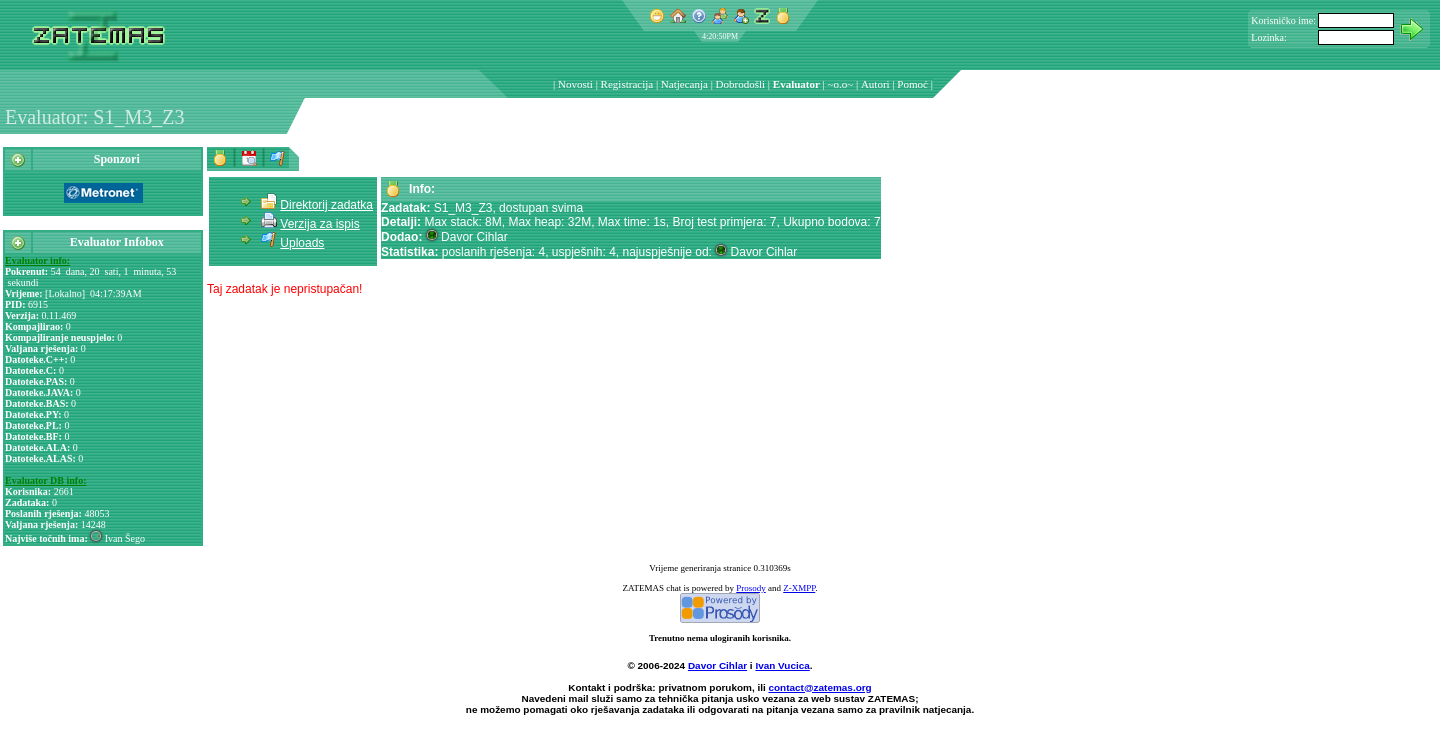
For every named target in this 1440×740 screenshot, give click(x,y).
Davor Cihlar (717, 665)
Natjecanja (684, 84)
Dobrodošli (741, 84)
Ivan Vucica (782, 665)
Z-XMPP (799, 588)
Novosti (575, 84)
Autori (875, 84)
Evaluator (796, 84)
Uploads (302, 243)
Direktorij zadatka (326, 205)
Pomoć (912, 84)
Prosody (751, 588)
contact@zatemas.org (820, 687)
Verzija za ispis (319, 224)
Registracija (627, 84)
